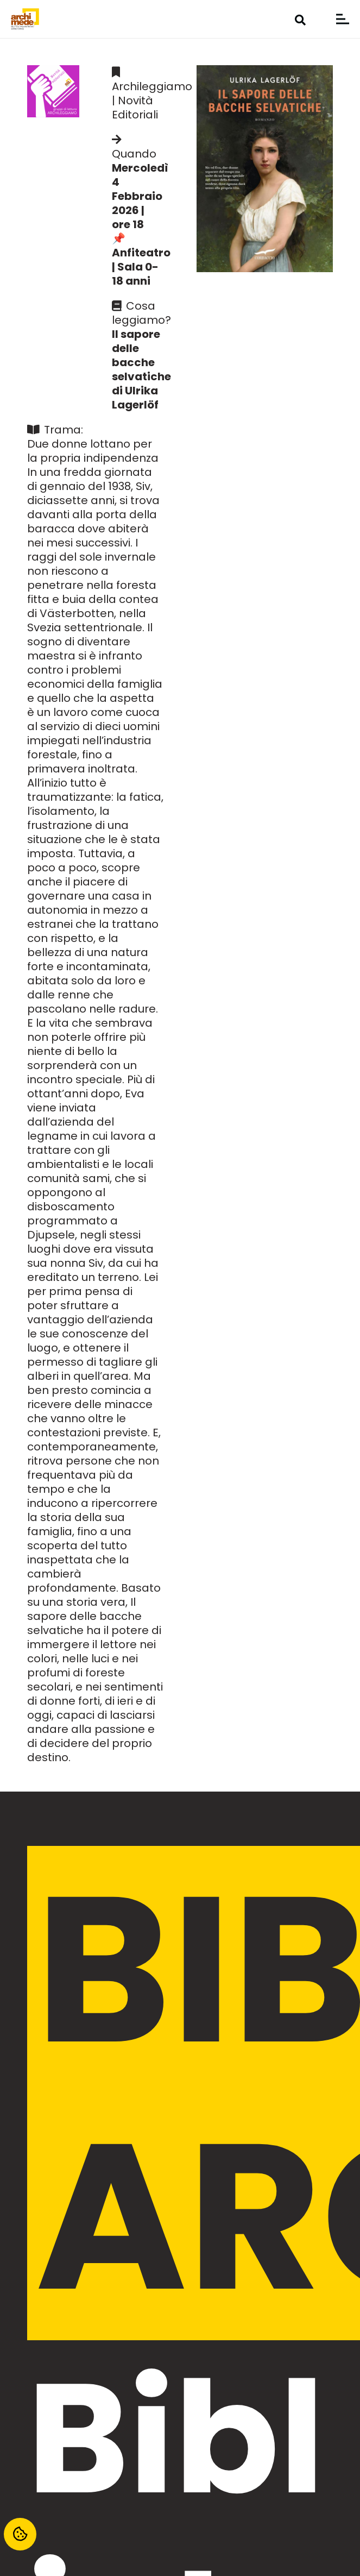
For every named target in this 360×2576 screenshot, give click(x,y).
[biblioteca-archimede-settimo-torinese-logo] (25, 19)
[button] (300, 20)
